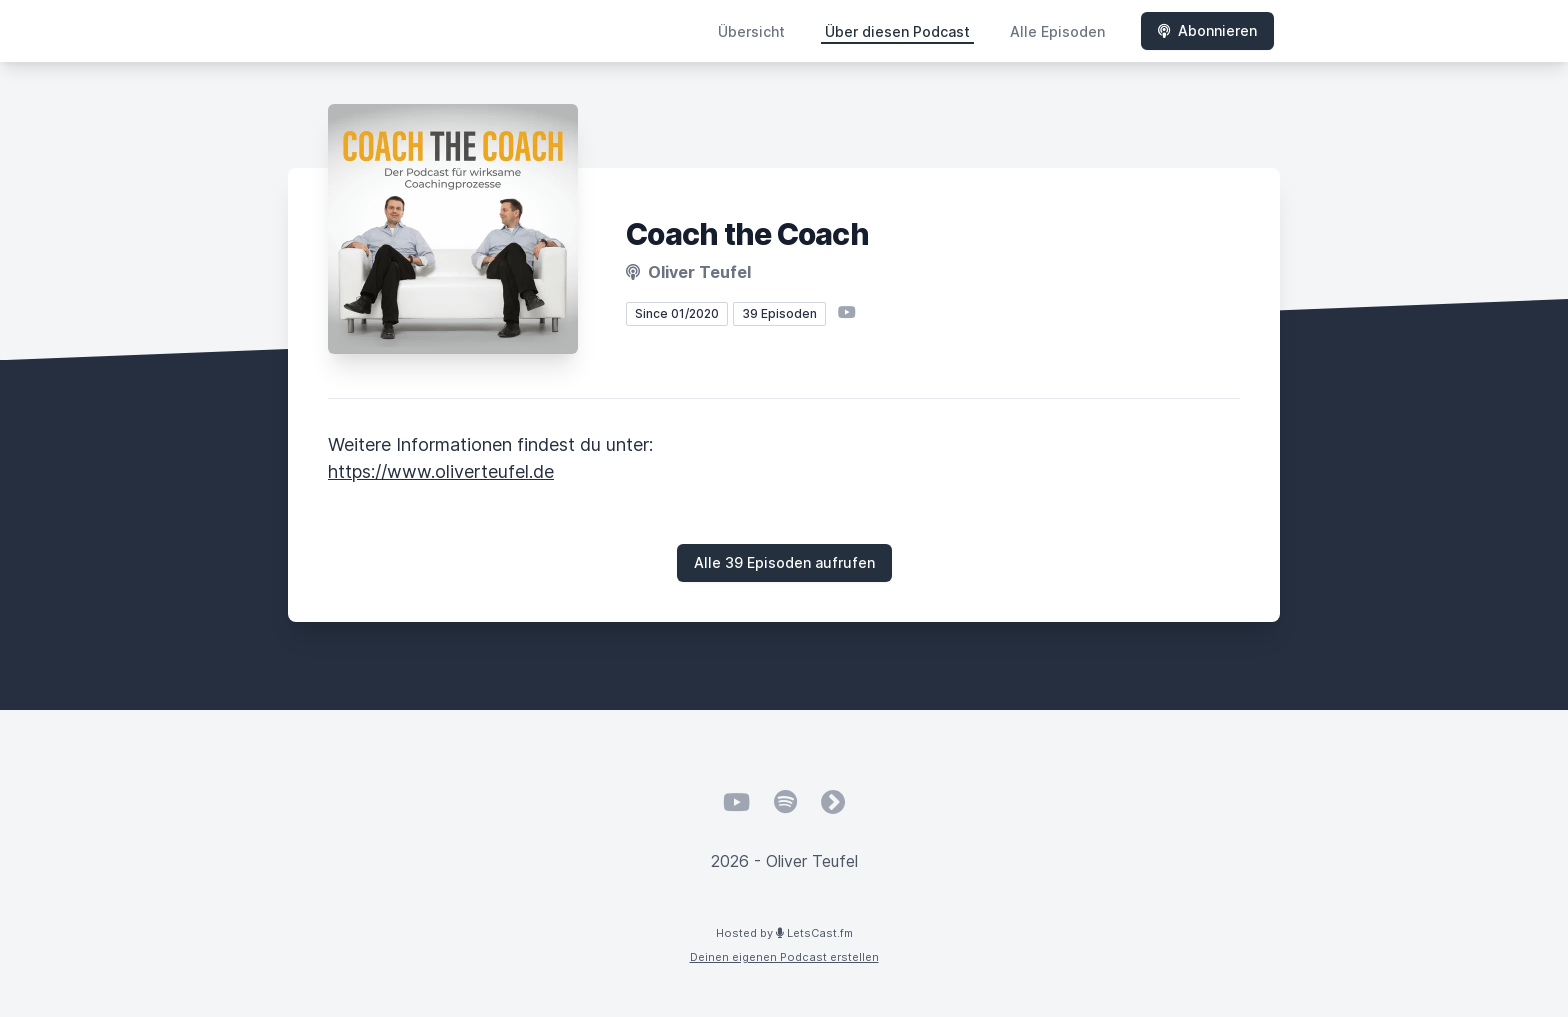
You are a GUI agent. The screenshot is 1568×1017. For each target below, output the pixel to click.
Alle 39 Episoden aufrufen (784, 562)
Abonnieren (1207, 30)
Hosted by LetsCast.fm (784, 933)
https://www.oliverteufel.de (441, 471)
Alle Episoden (1057, 31)
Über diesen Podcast (897, 31)
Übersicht (751, 31)
